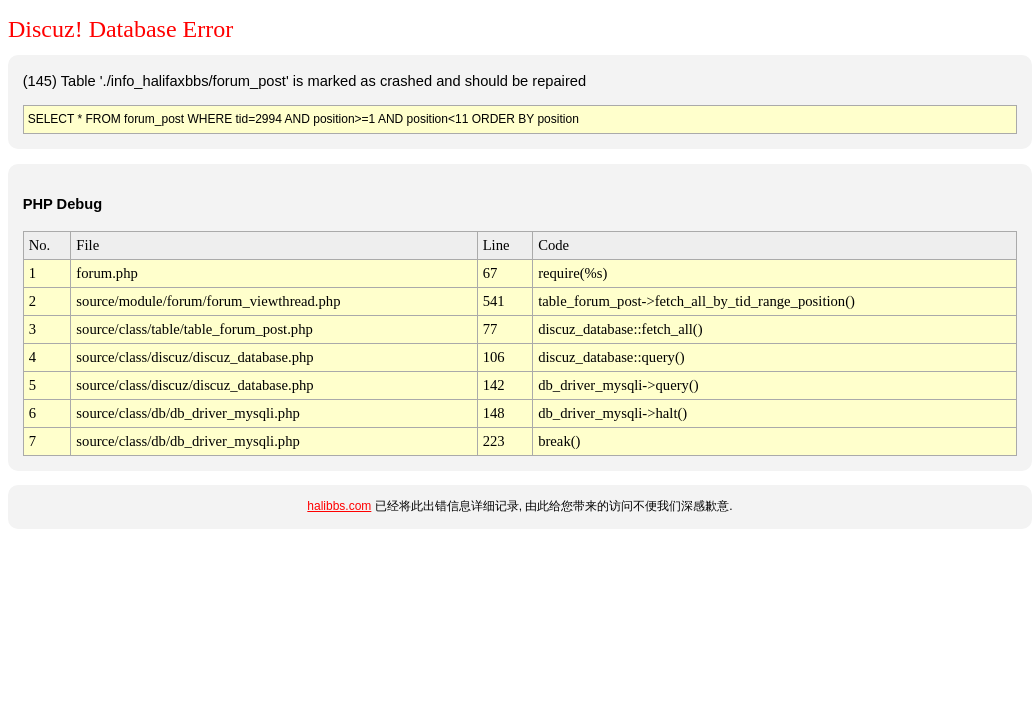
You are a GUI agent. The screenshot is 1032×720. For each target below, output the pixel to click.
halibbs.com (339, 506)
